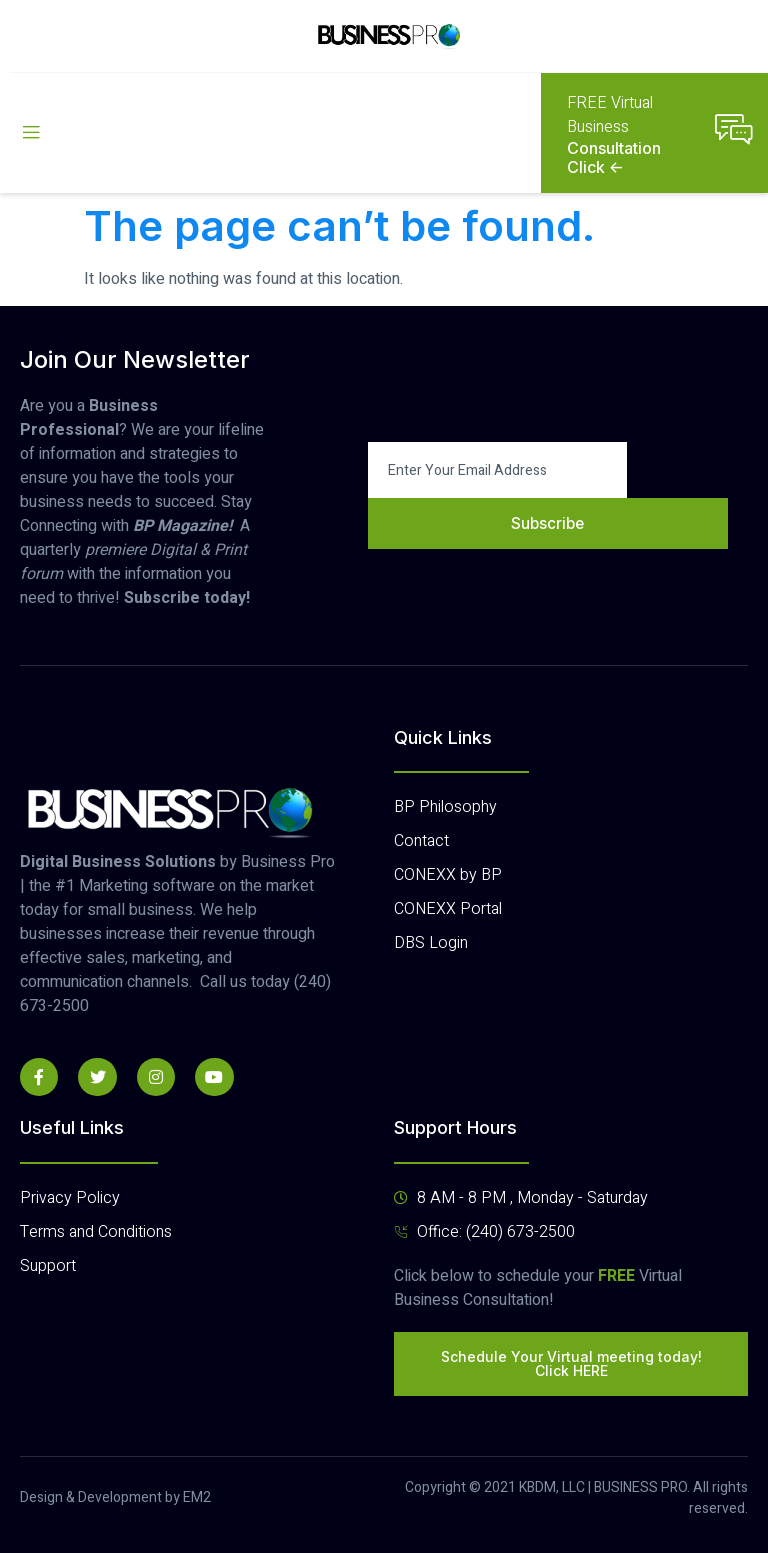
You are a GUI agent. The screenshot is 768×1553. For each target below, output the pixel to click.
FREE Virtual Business (610, 115)
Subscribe (548, 523)
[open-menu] (31, 133)
